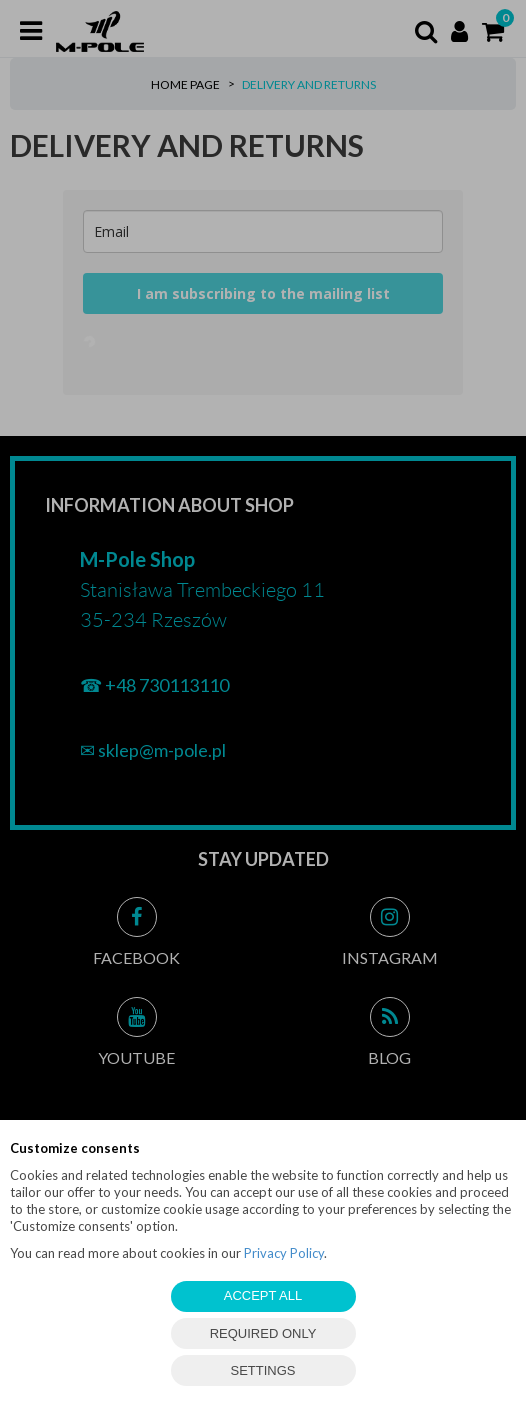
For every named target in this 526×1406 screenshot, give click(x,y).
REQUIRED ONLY (263, 1333)
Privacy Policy (284, 1253)
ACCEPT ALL (263, 1295)
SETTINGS (262, 1370)
